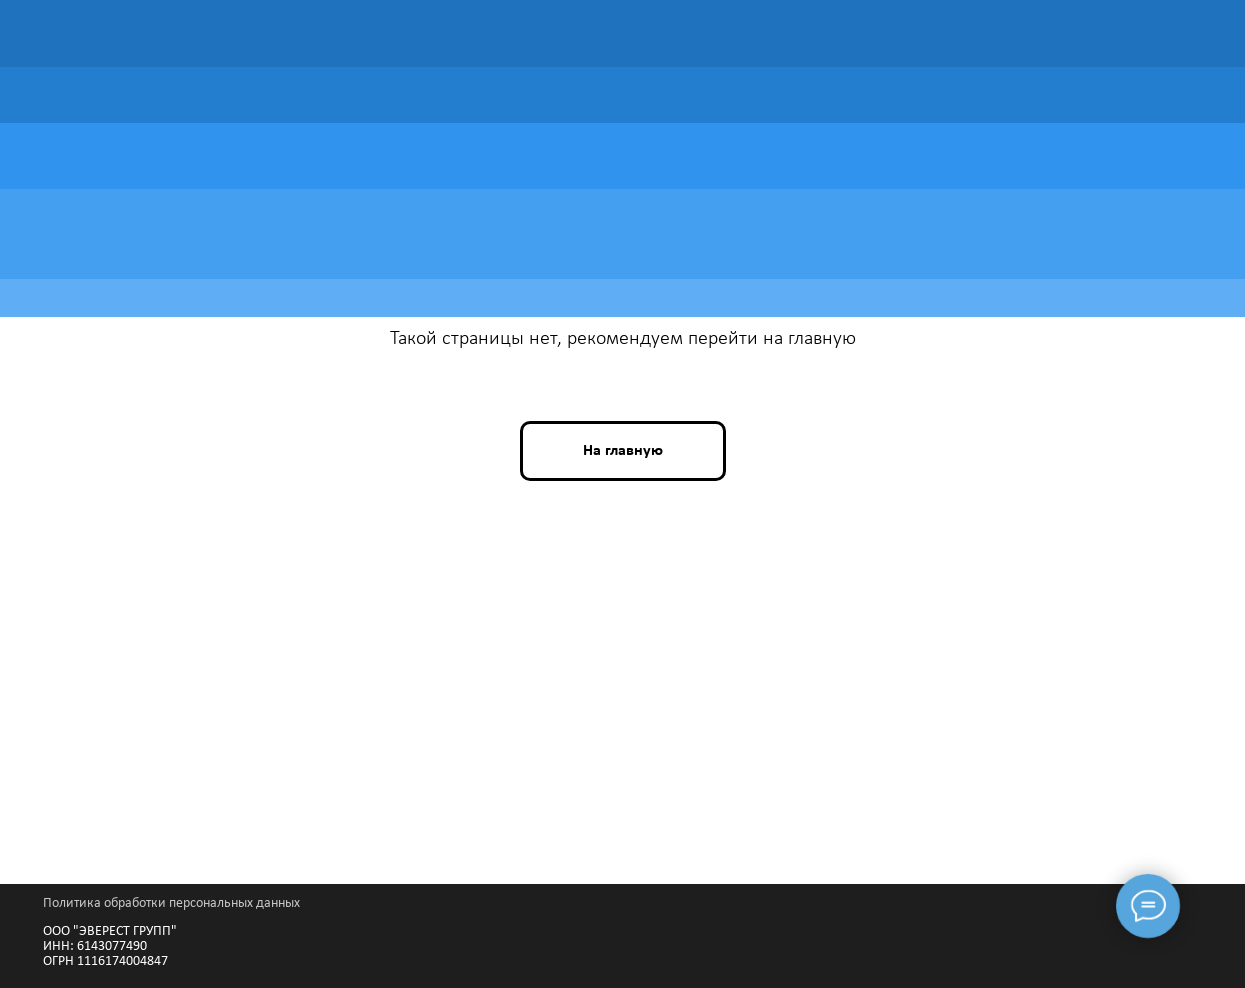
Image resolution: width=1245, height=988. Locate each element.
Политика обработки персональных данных (171, 903)
